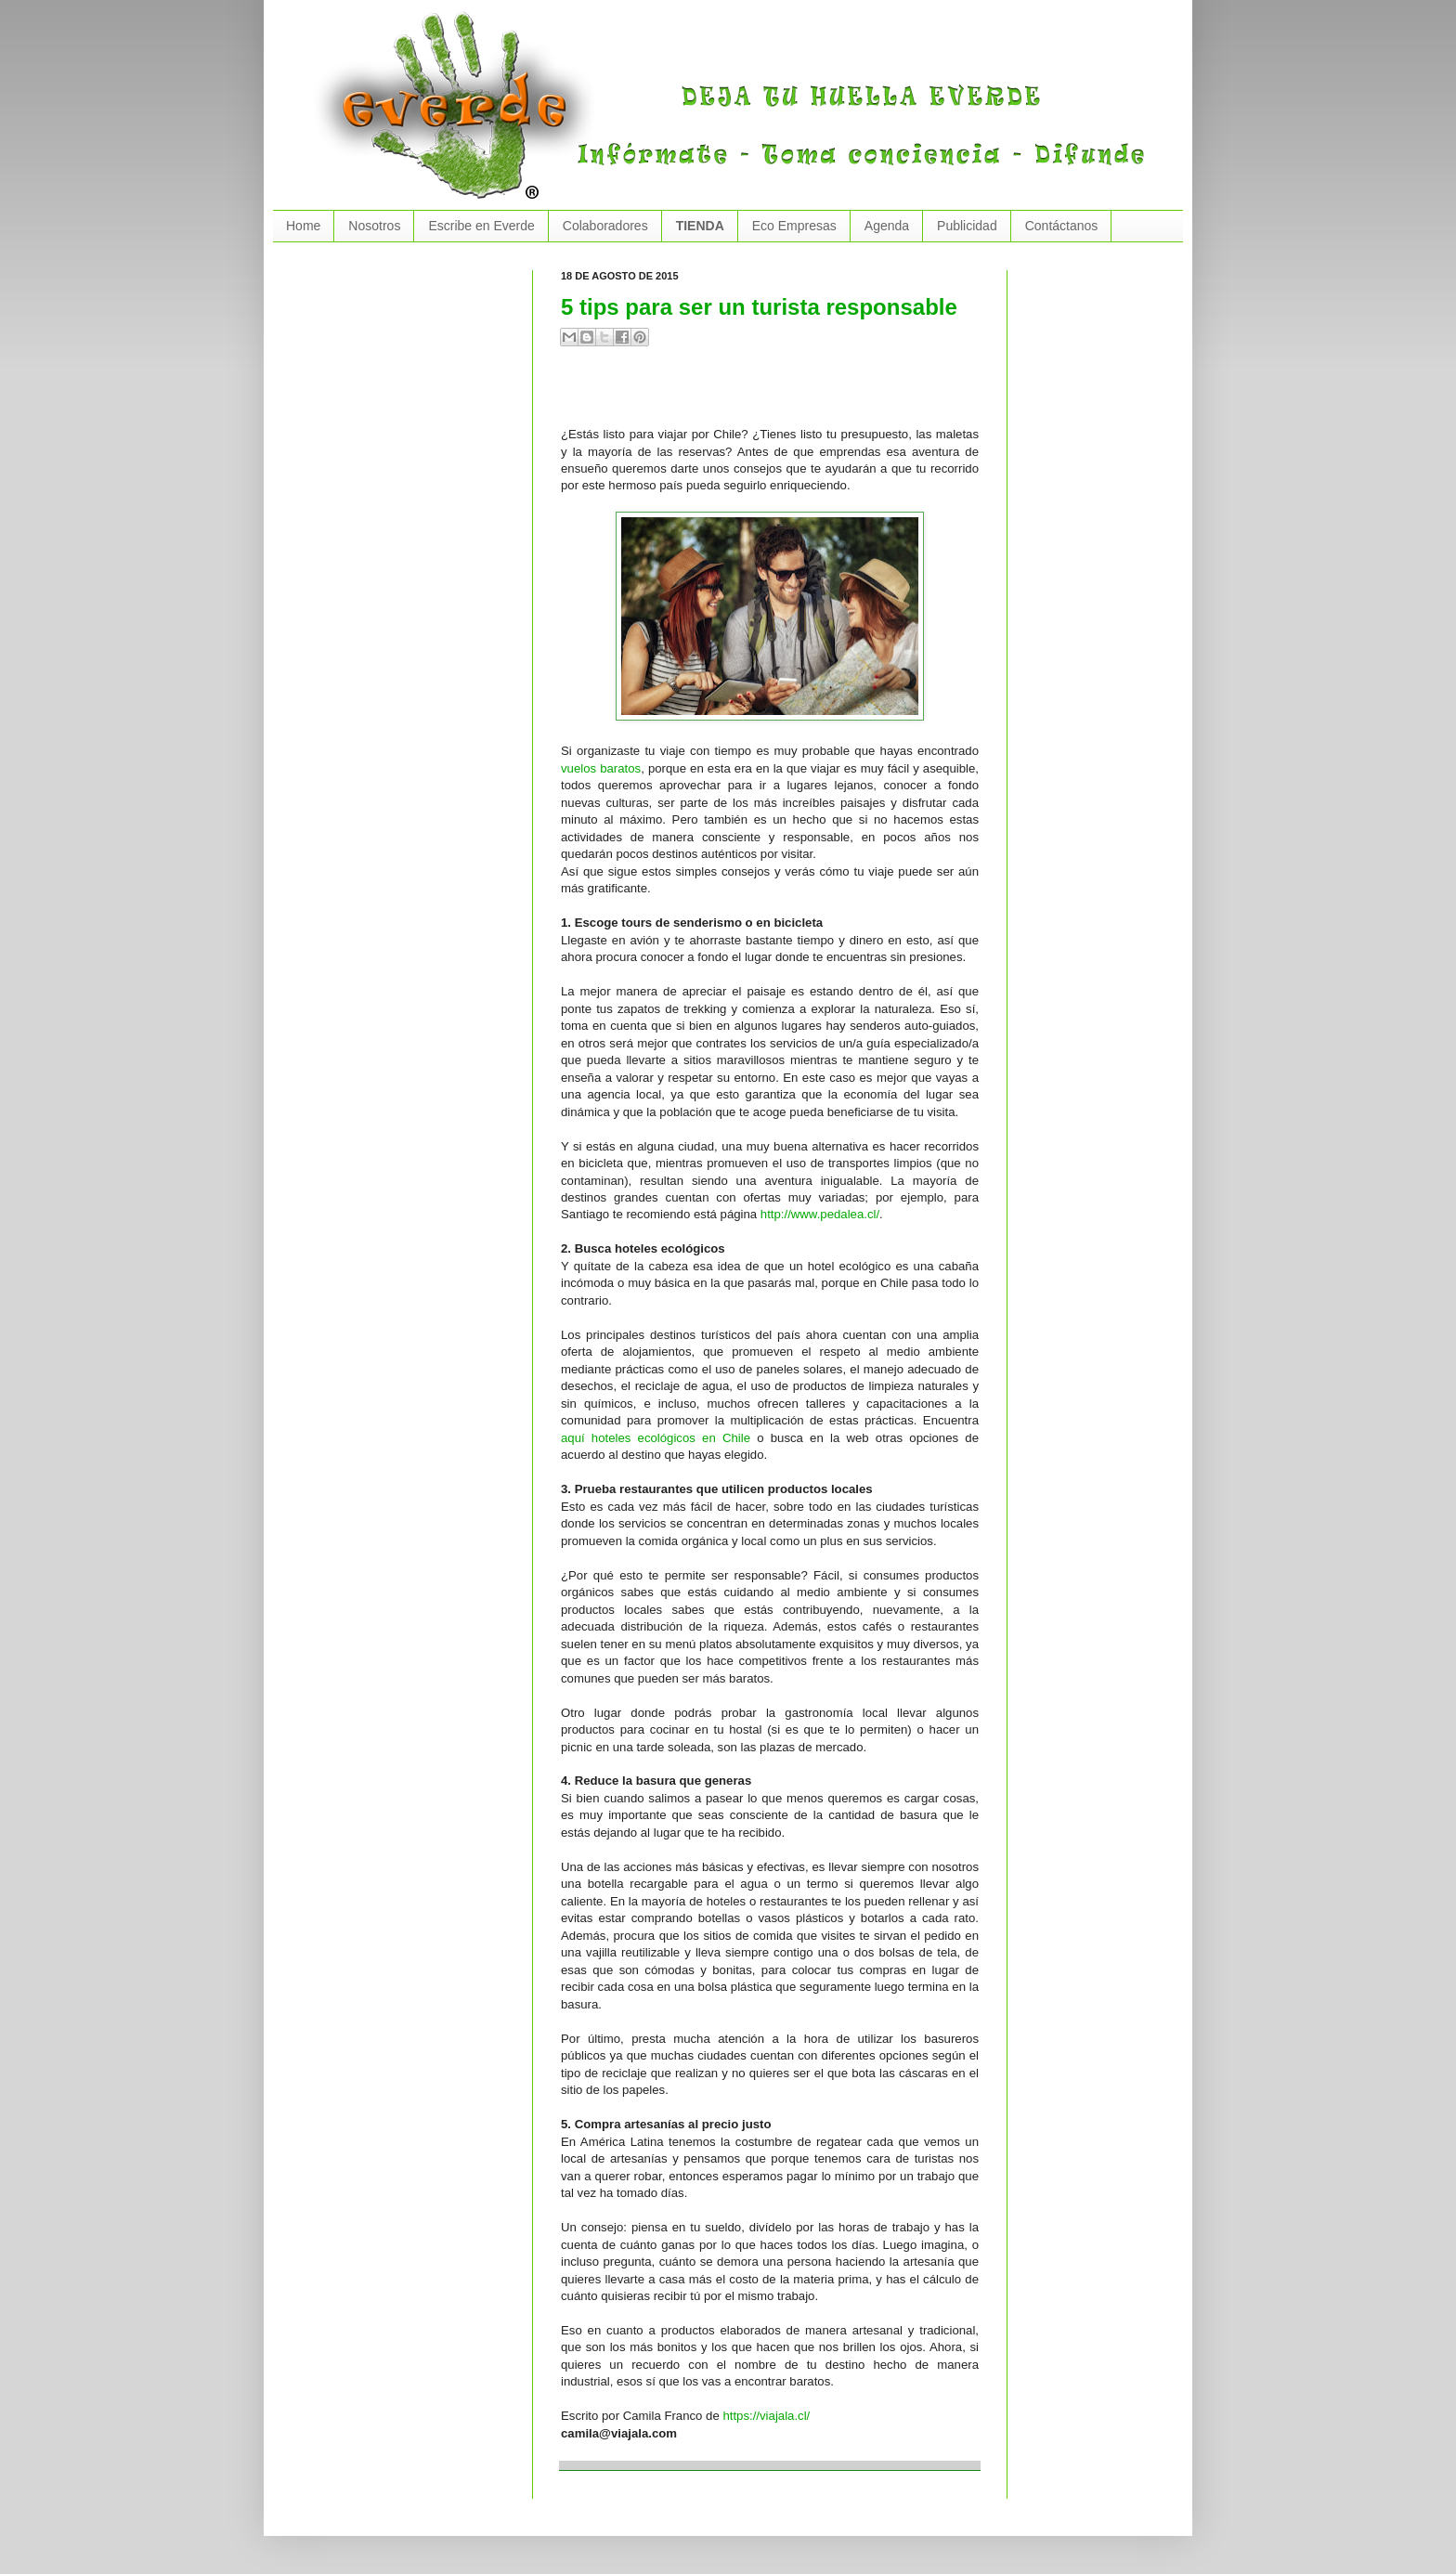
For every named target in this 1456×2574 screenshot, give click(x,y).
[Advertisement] (778, 394)
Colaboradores (605, 225)
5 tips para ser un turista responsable (759, 306)
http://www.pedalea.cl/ (819, 1214)
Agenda (886, 225)
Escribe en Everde (481, 225)
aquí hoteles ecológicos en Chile (655, 1438)
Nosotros (374, 225)
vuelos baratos (601, 768)
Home (303, 225)
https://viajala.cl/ (766, 2416)
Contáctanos (1061, 225)
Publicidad (967, 225)
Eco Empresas (794, 225)
